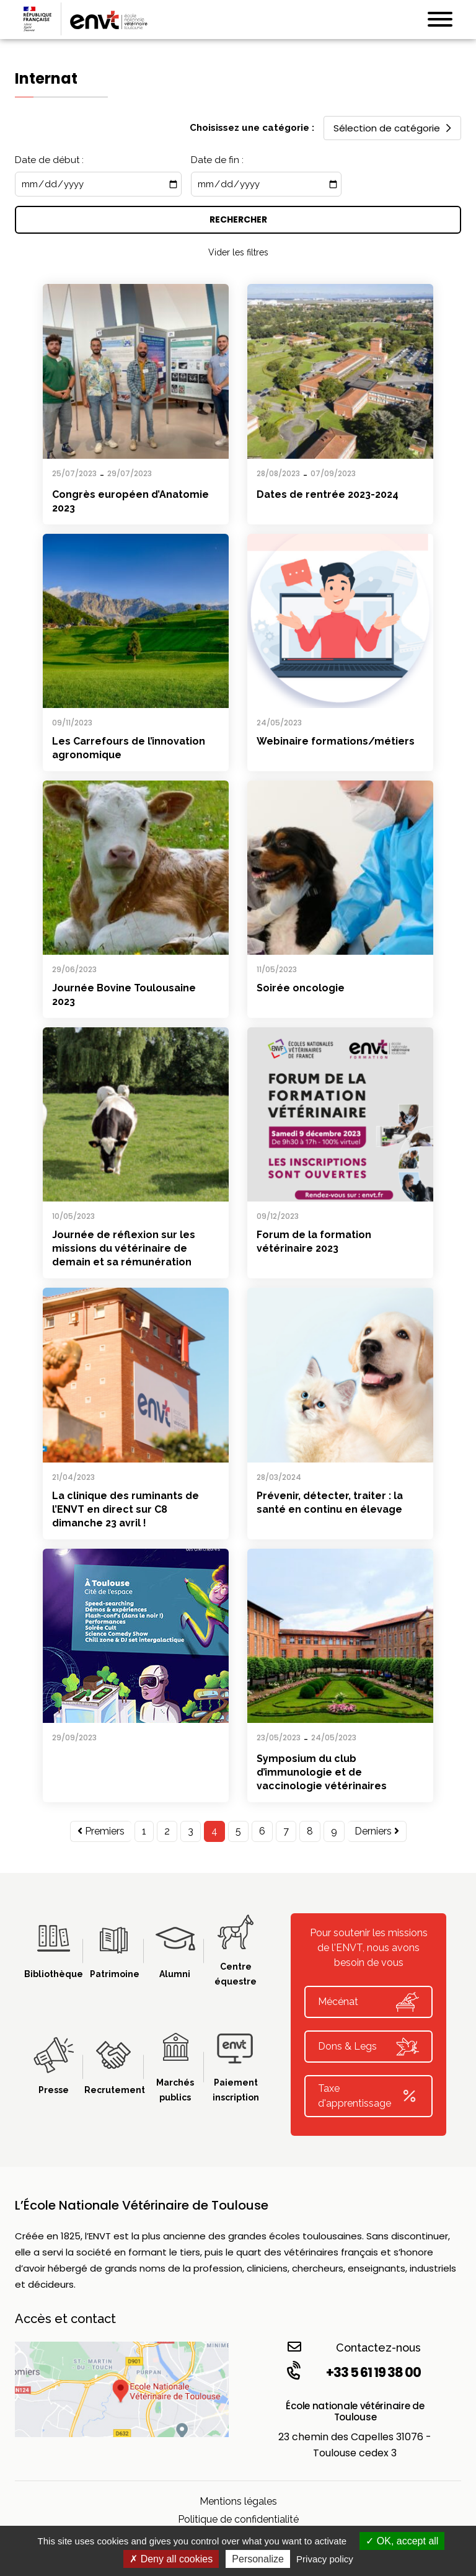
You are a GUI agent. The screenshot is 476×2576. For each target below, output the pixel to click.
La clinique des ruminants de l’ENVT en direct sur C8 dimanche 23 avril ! (125, 1509)
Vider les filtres (238, 252)
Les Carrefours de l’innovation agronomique (128, 748)
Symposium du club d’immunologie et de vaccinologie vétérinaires (322, 1772)
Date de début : (49, 160)
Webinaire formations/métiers (336, 741)
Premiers (101, 1831)
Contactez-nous (354, 2347)
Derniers (377, 1831)
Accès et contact (65, 2318)
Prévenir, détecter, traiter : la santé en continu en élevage (330, 1502)
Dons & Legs (368, 2046)
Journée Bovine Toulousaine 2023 (124, 994)
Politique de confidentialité (238, 2519)
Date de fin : (217, 160)
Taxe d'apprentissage (368, 2095)
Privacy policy (324, 2559)
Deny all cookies (171, 2559)
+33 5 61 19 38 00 (352, 2372)
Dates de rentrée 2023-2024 (328, 494)
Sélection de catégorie (392, 128)
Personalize (258, 2559)
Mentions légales (238, 2501)
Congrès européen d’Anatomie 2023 (130, 501)
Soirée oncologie (301, 988)
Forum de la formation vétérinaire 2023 (314, 1241)
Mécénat (368, 2002)
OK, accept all (402, 2541)
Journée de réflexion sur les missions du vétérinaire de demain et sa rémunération (123, 1248)
